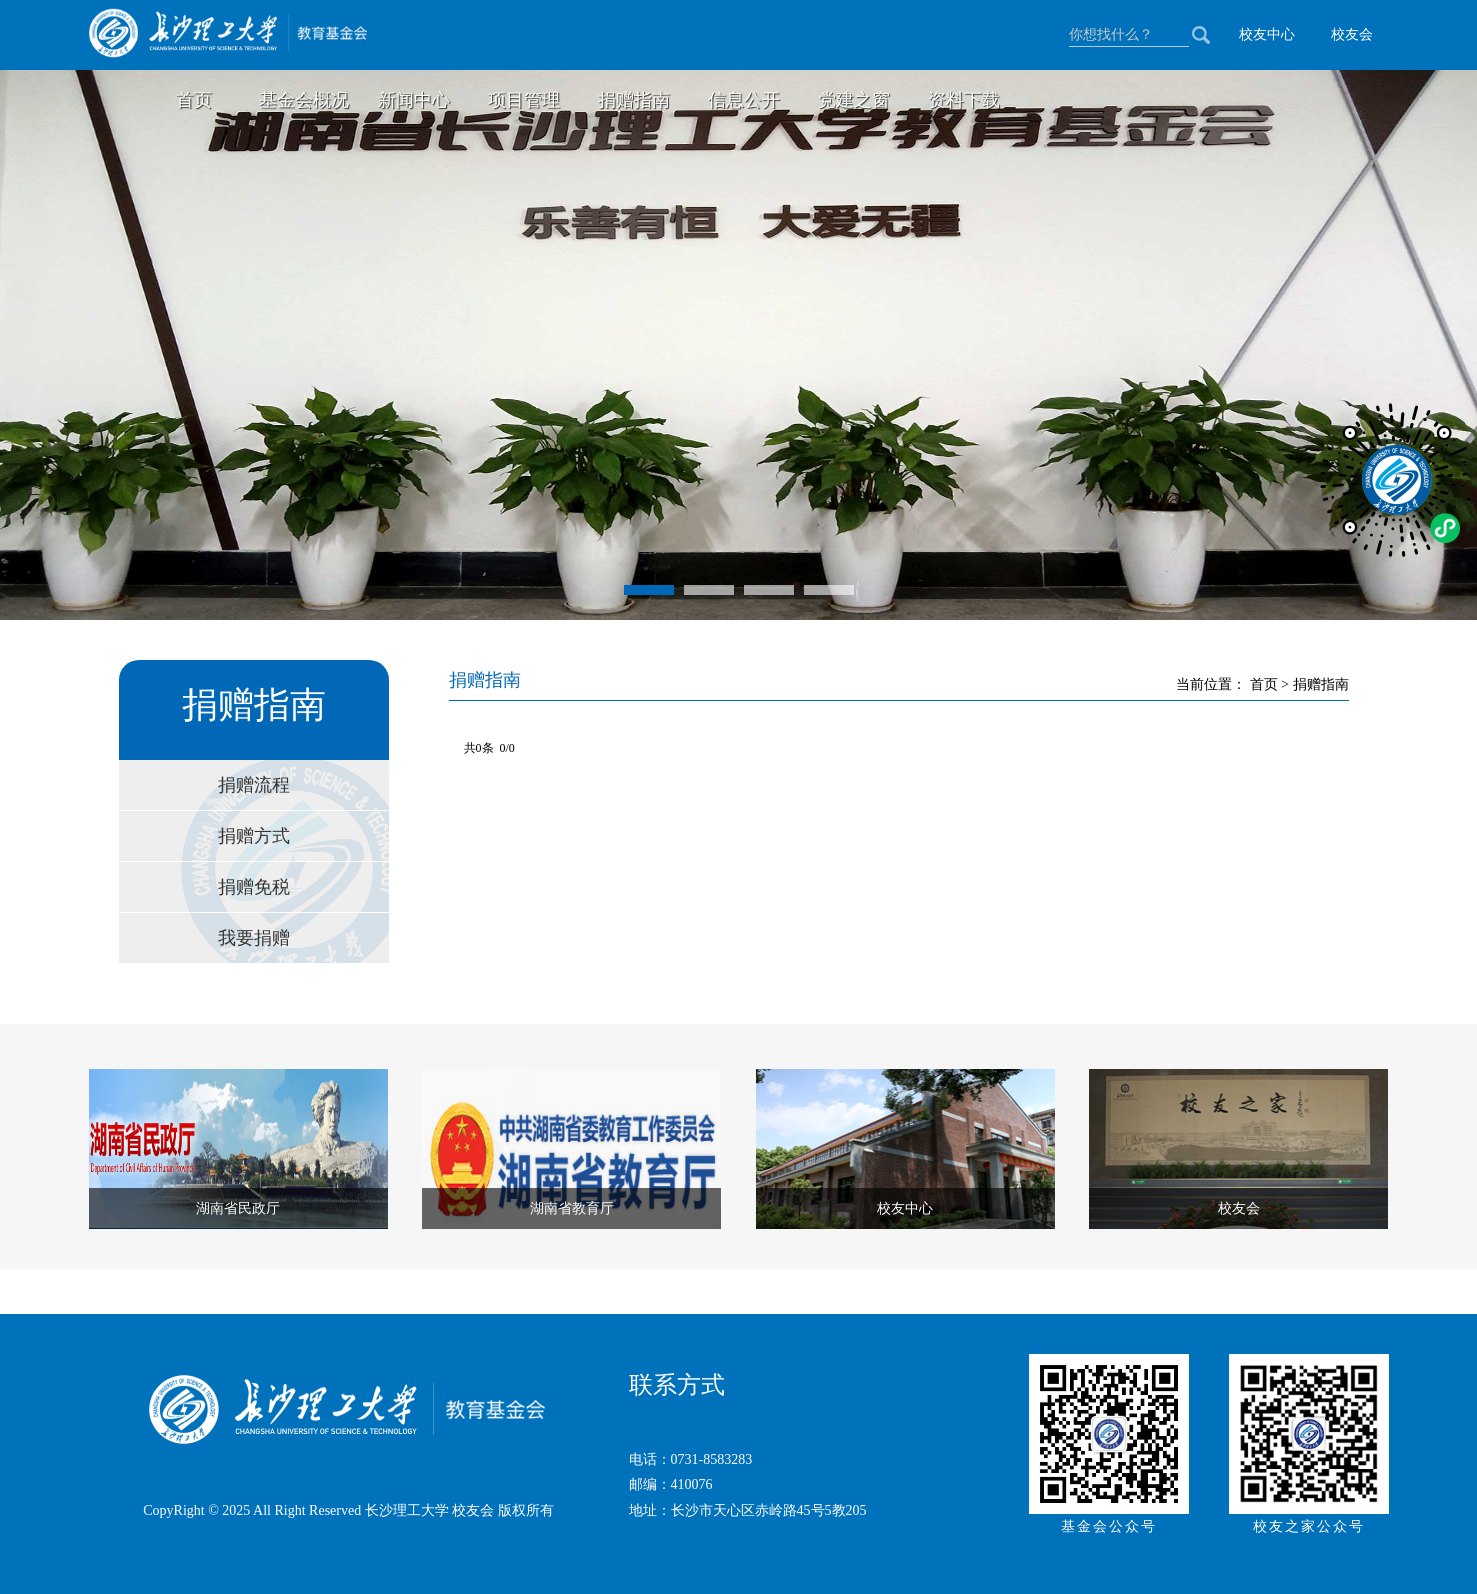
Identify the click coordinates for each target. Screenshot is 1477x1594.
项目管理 (524, 100)
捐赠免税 (254, 887)
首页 (194, 100)
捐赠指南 (634, 100)
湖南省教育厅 (572, 1208)
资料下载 (964, 100)
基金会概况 (304, 100)
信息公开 (744, 100)
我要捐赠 (254, 938)
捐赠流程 (254, 785)
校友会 (1352, 34)
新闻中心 (414, 100)
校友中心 (1267, 34)
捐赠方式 (254, 836)
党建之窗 (854, 100)
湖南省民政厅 (238, 1208)
